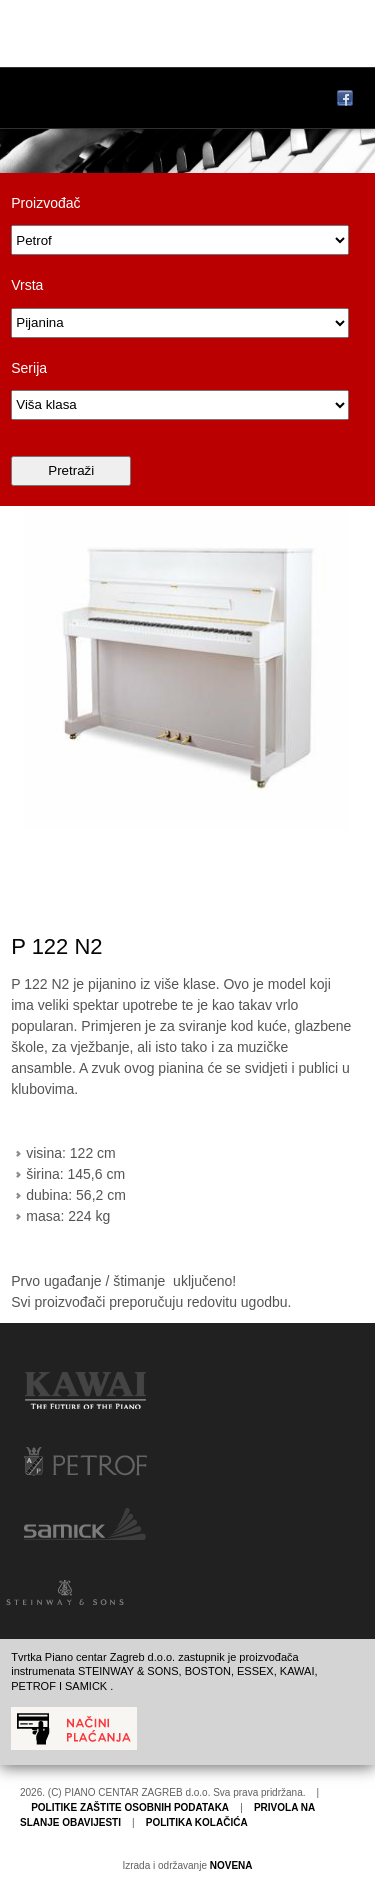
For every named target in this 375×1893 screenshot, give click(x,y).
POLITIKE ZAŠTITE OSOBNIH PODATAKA (130, 1807)
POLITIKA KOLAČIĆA (197, 1822)
